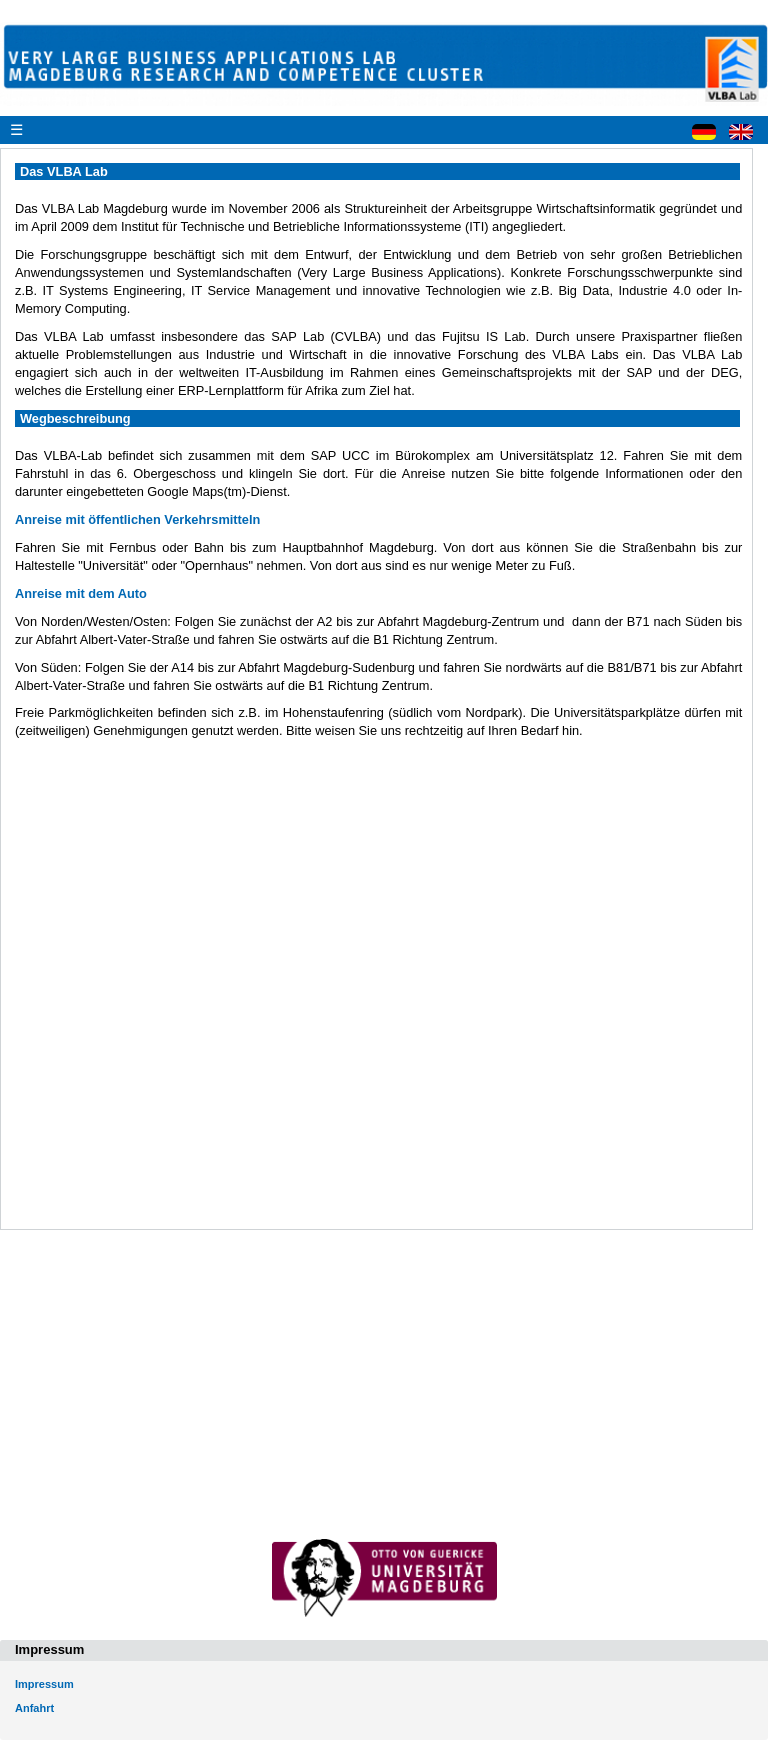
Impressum (44, 1684)
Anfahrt (34, 1708)
